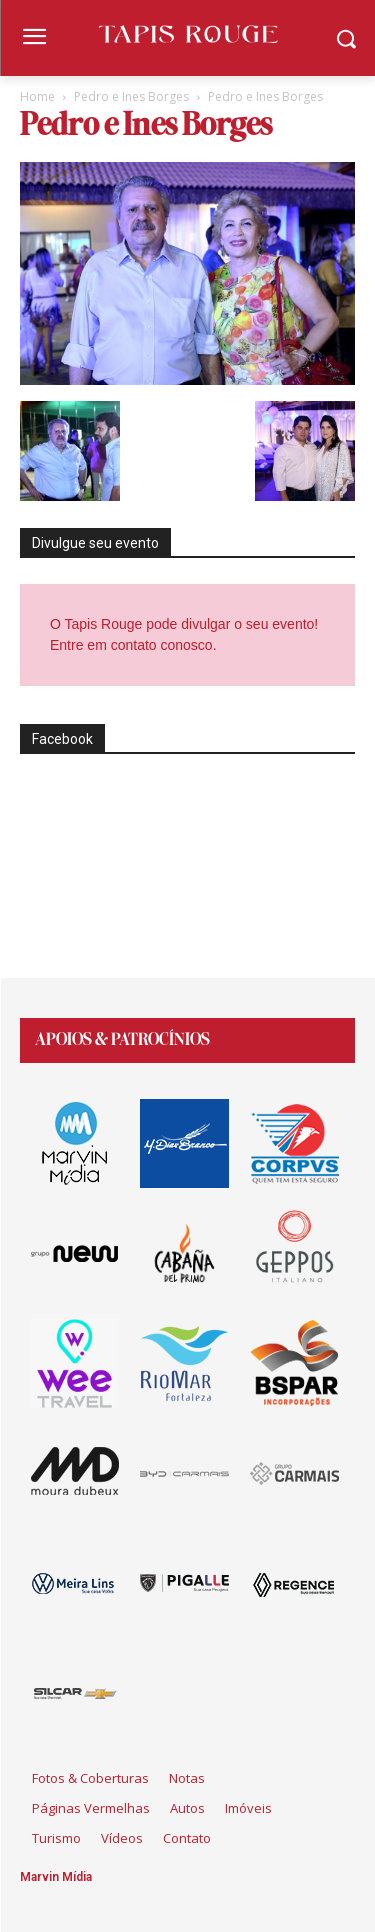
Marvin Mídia (56, 1877)
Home (37, 96)
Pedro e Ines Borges (131, 96)
